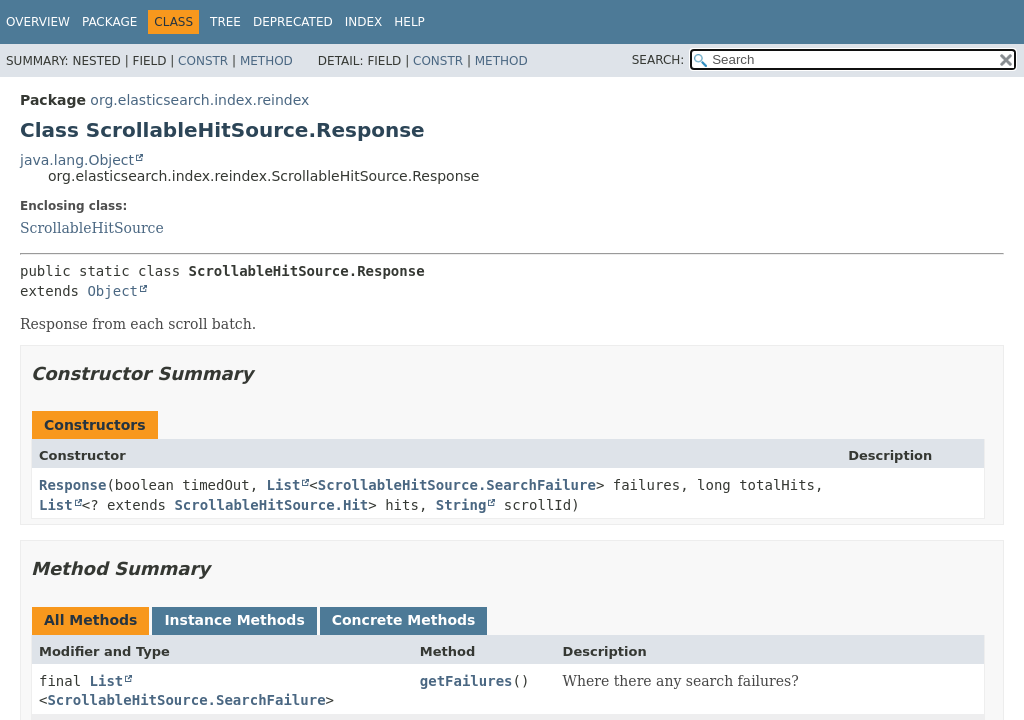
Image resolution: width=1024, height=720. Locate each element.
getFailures (466, 681)
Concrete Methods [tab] (404, 620)
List (284, 485)
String (461, 505)
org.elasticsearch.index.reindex (199, 100)
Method (266, 61)
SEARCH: (658, 60)
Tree (225, 22)
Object (112, 291)
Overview (38, 22)
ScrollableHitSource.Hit (271, 505)
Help (409, 22)
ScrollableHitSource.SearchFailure (457, 485)
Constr (203, 61)
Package (109, 22)
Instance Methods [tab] (234, 620)
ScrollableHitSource (92, 228)
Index (364, 22)
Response (72, 485)
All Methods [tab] (90, 620)
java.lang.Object (77, 160)
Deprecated (293, 22)
